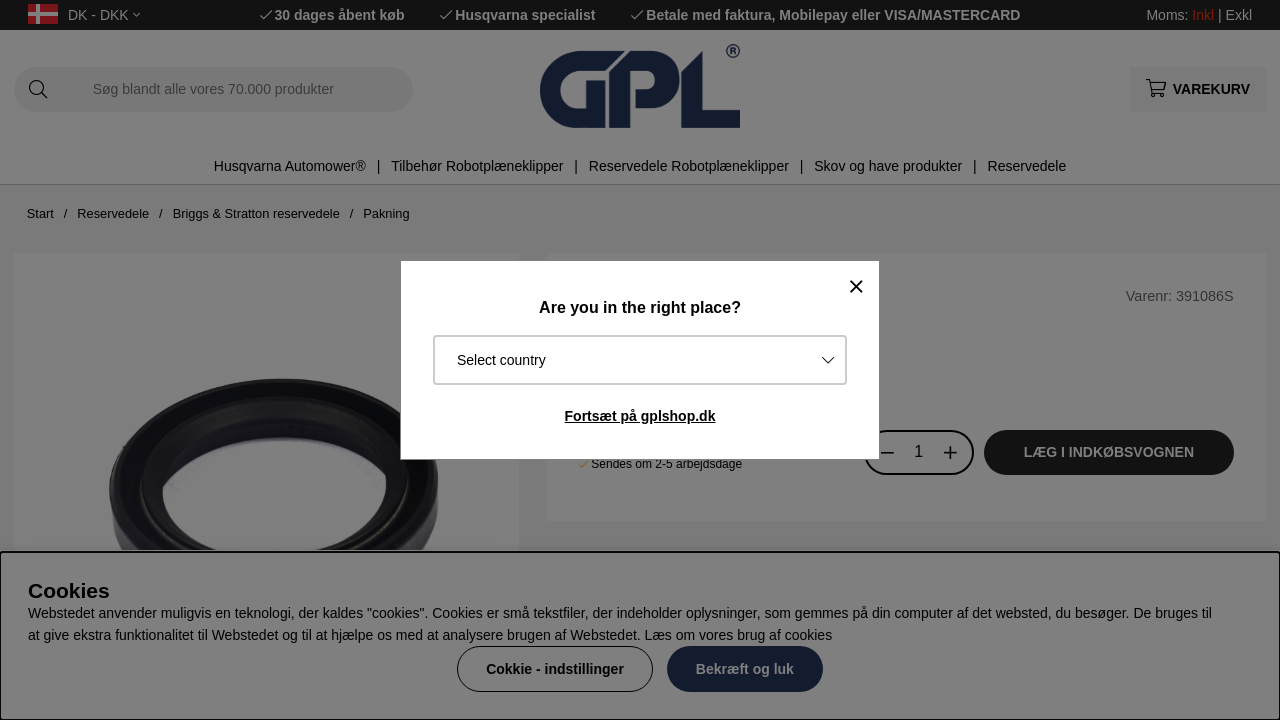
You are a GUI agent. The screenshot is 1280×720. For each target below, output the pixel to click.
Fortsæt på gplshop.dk (640, 416)
